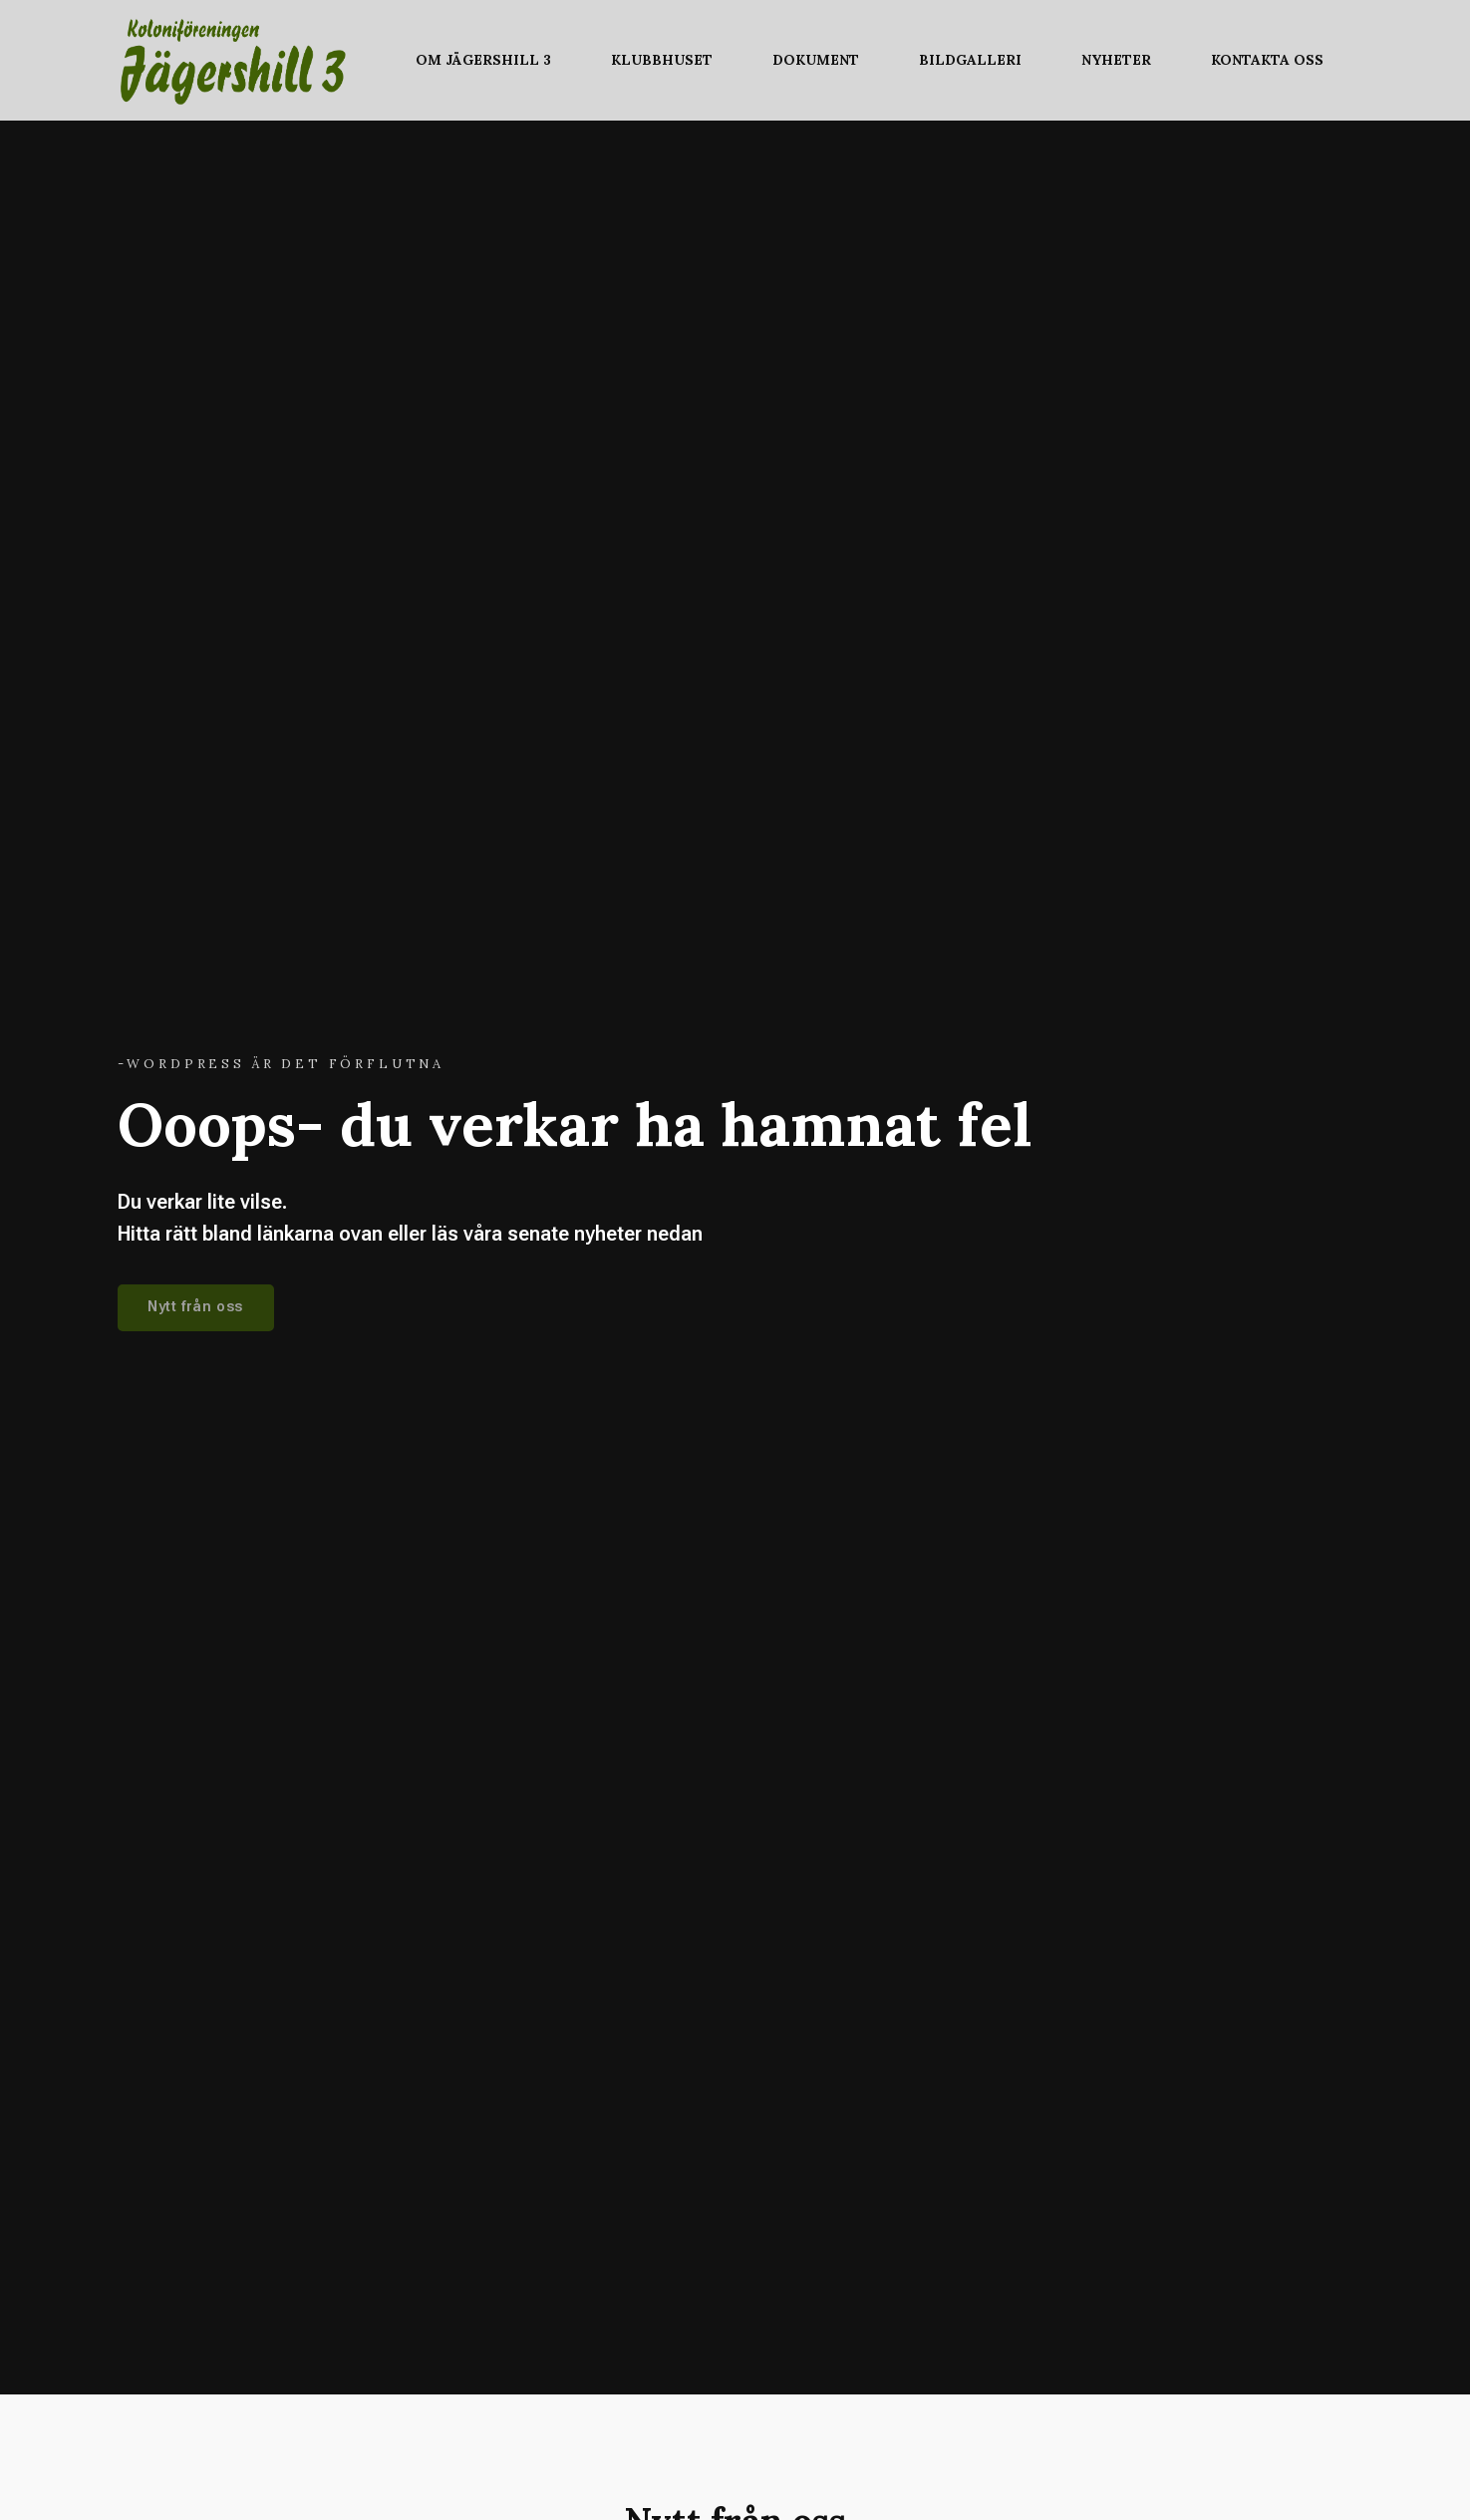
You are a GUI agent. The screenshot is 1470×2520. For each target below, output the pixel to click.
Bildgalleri (970, 60)
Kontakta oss (1267, 60)
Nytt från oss (195, 1306)
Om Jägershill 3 (483, 60)
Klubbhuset (662, 60)
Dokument (815, 60)
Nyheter (1116, 60)
